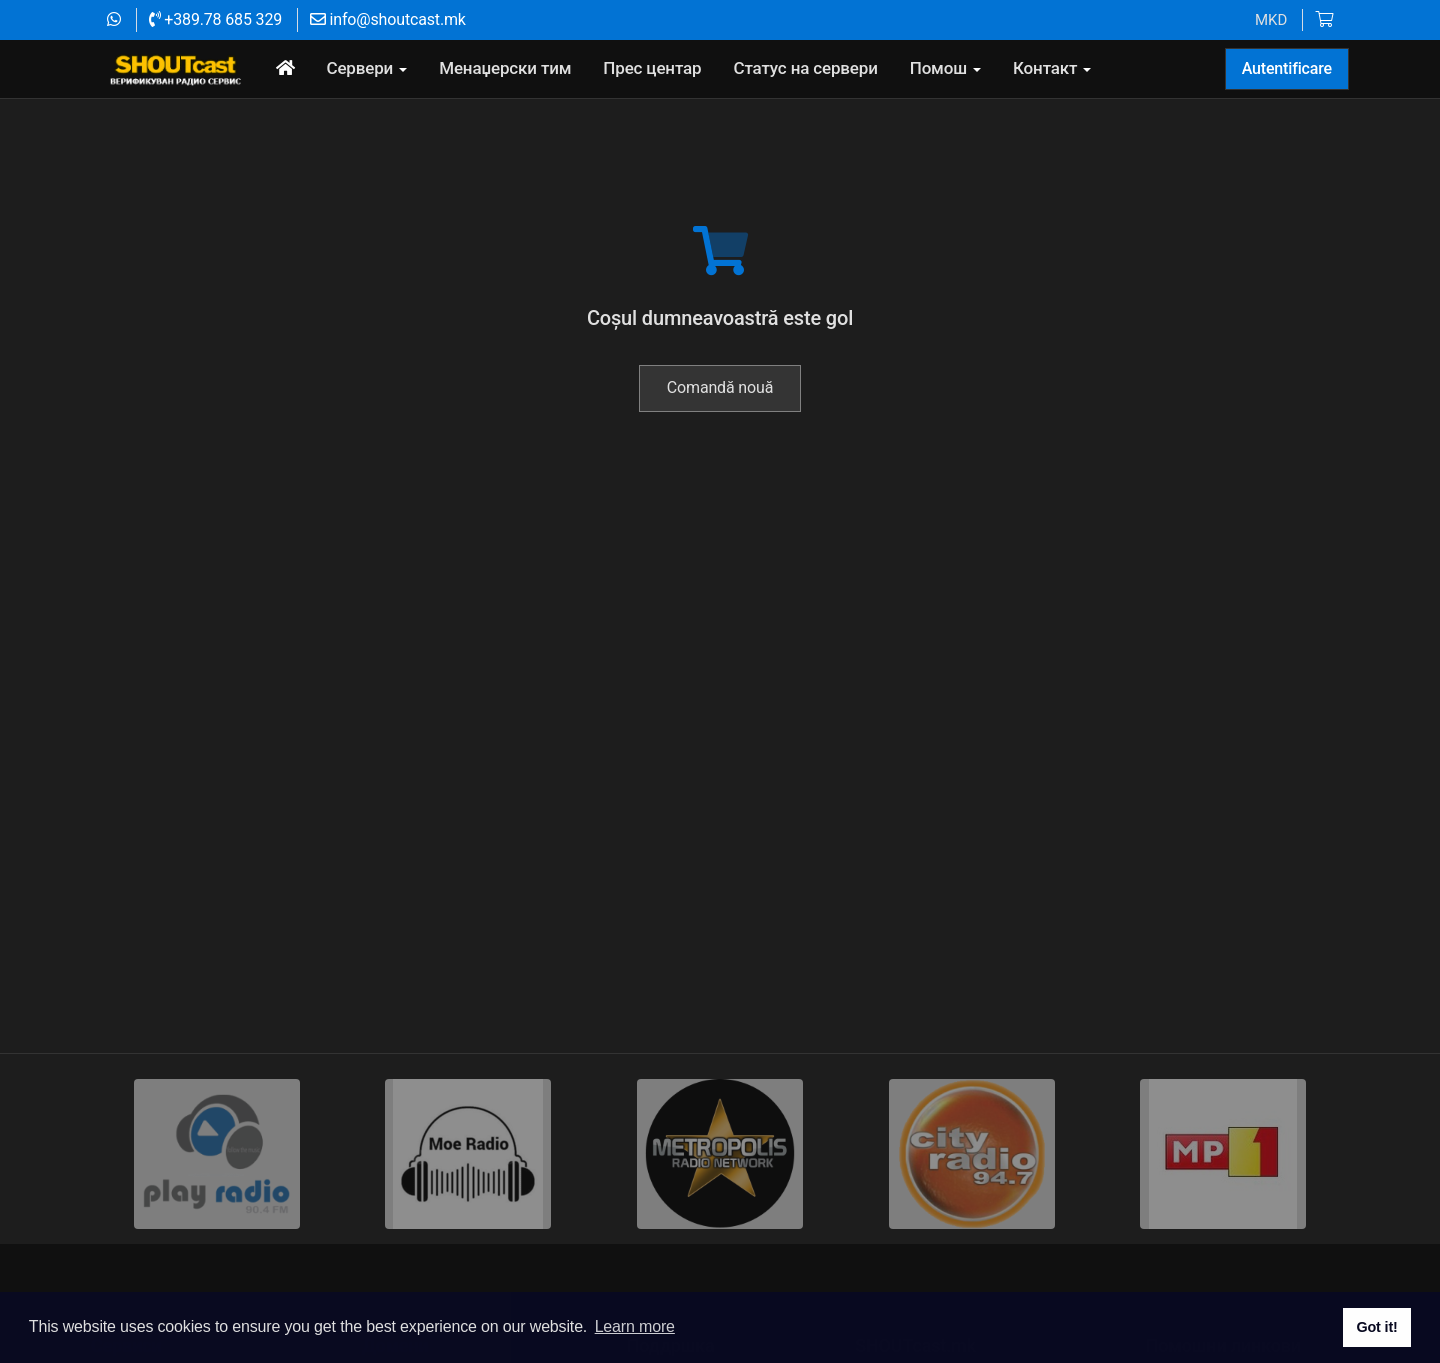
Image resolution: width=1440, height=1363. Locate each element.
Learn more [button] (635, 1326)
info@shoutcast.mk (388, 19)
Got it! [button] (1376, 1327)
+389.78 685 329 (215, 19)
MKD (1271, 20)
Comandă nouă (720, 444)
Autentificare (1287, 68)
